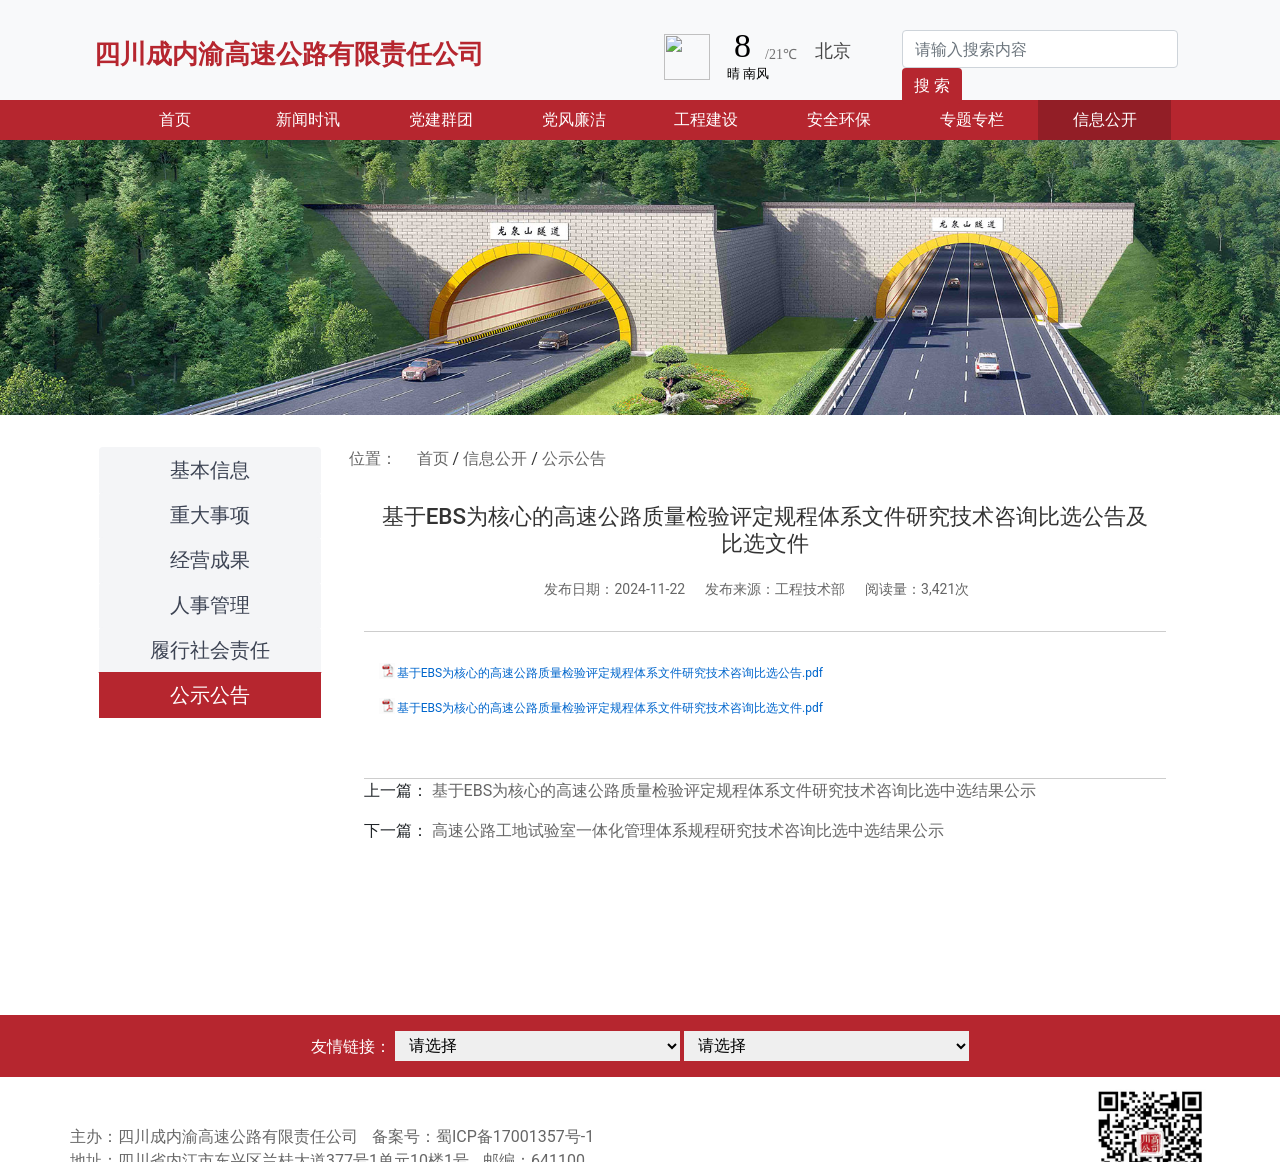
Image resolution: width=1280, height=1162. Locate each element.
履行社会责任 (210, 650)
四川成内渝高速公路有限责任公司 (289, 54)
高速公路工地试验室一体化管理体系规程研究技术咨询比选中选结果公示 (688, 830)
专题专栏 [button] (972, 119)
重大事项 (210, 515)
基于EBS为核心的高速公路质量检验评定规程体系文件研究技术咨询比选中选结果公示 (734, 790)
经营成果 (210, 560)
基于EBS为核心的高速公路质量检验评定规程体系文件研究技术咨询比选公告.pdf (610, 673)
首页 (200, 118)
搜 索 (932, 85)
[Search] (1040, 49)
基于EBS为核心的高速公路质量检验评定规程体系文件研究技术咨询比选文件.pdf (610, 708)
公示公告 (210, 695)
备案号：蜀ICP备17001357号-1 (483, 1136)
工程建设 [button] (706, 119)
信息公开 (495, 458)
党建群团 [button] (441, 119)
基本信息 (210, 470)
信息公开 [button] (1105, 119)
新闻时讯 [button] (308, 119)
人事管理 (210, 605)
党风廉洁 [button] (574, 119)
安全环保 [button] (839, 119)
